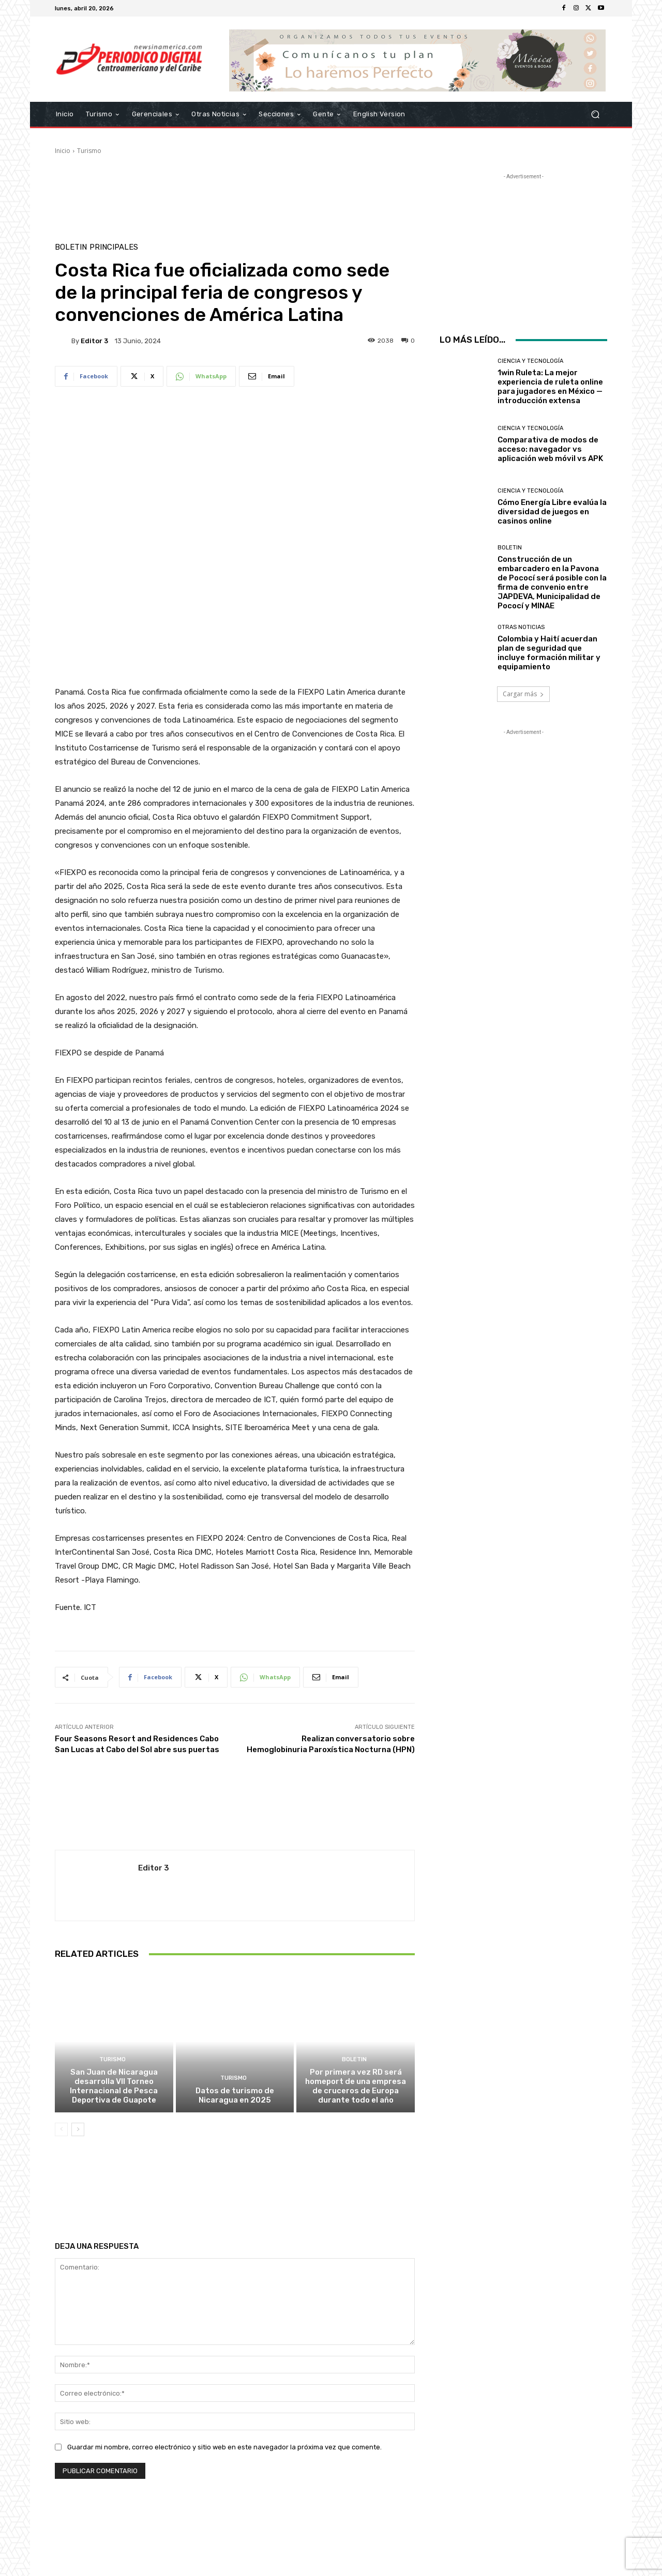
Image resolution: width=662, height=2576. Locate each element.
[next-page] (77, 2129)
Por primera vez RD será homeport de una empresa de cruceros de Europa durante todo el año (355, 2086)
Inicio (62, 150)
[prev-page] (61, 2129)
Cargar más (523, 693)
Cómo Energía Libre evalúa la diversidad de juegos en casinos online (552, 512)
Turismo (89, 150)
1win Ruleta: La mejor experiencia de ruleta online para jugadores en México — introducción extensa (550, 386)
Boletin (71, 247)
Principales (113, 247)
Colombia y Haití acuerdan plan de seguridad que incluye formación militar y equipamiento (549, 652)
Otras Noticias (521, 627)
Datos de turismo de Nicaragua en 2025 (234, 2095)
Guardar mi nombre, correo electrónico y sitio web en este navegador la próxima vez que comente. (224, 2447)
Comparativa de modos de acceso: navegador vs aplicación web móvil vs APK (550, 449)
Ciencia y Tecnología (530, 361)
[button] (595, 114)
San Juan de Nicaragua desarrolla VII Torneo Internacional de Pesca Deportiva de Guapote (114, 2086)
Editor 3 (94, 341)
